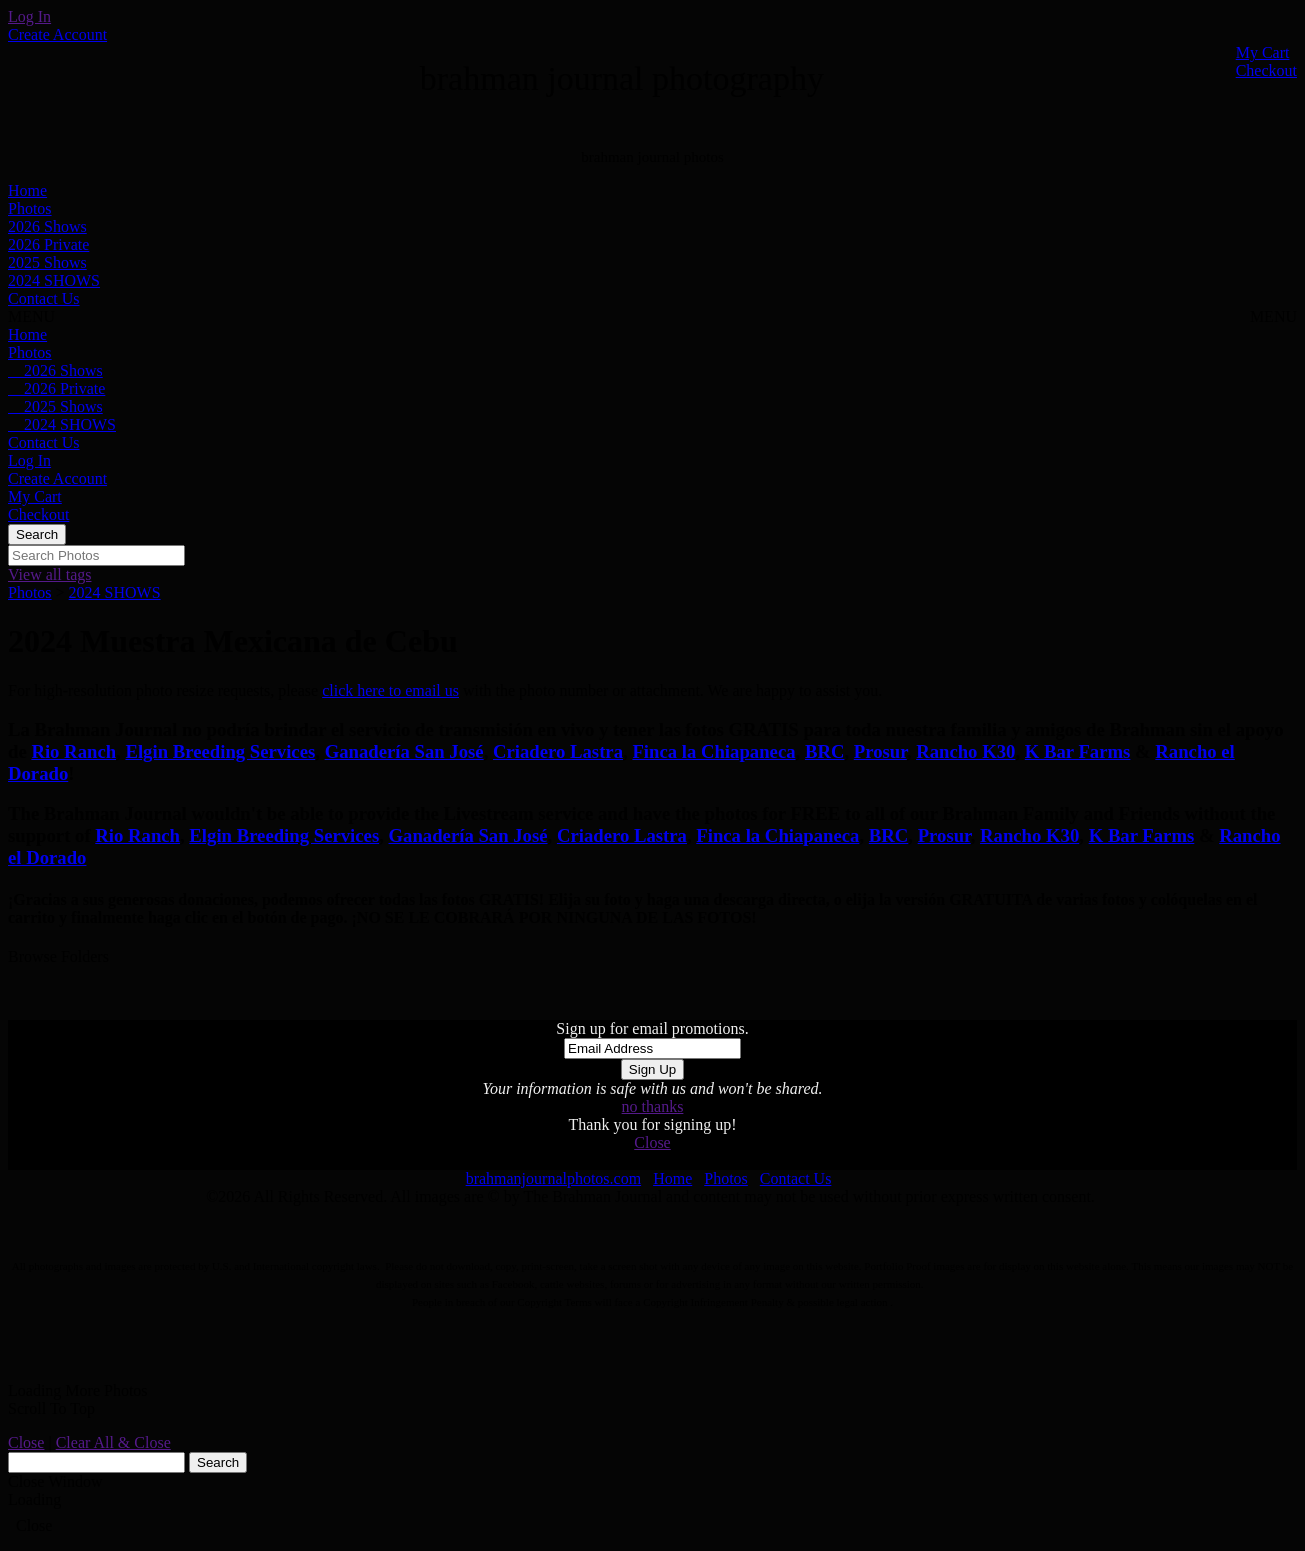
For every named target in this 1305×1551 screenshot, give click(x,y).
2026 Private (48, 244)
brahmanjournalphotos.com (554, 1178)
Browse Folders (58, 956)
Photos (30, 208)
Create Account (57, 34)
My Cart (1263, 52)
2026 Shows (47, 226)
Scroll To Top (51, 1408)
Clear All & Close (113, 1442)
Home (27, 190)
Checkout (1266, 70)
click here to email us (390, 690)
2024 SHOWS (54, 280)
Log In (29, 16)
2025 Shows (47, 262)
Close (652, 1142)
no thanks (653, 1106)
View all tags (49, 574)
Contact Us (44, 298)
